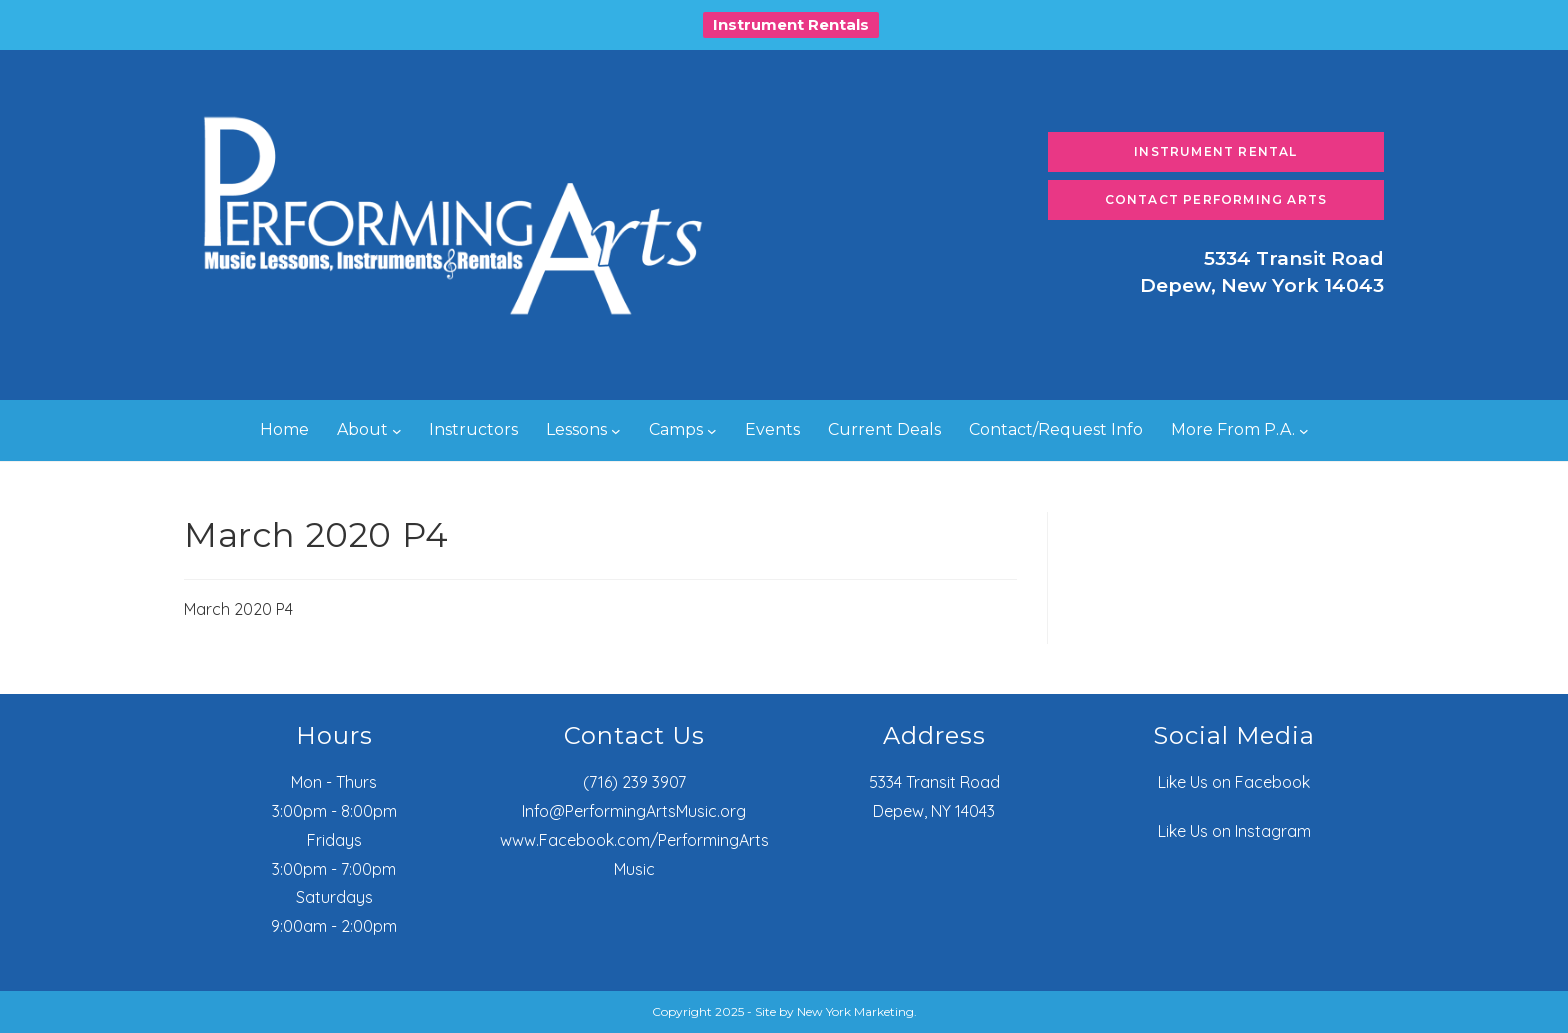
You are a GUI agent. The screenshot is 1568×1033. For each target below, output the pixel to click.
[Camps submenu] (712, 431)
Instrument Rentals (791, 24)
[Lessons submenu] (616, 431)
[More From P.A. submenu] (1304, 431)
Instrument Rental (1215, 151)
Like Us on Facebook (1234, 782)
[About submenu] (397, 431)
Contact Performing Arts (1216, 199)
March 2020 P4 (238, 609)
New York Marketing (855, 1011)
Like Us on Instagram (1234, 831)
